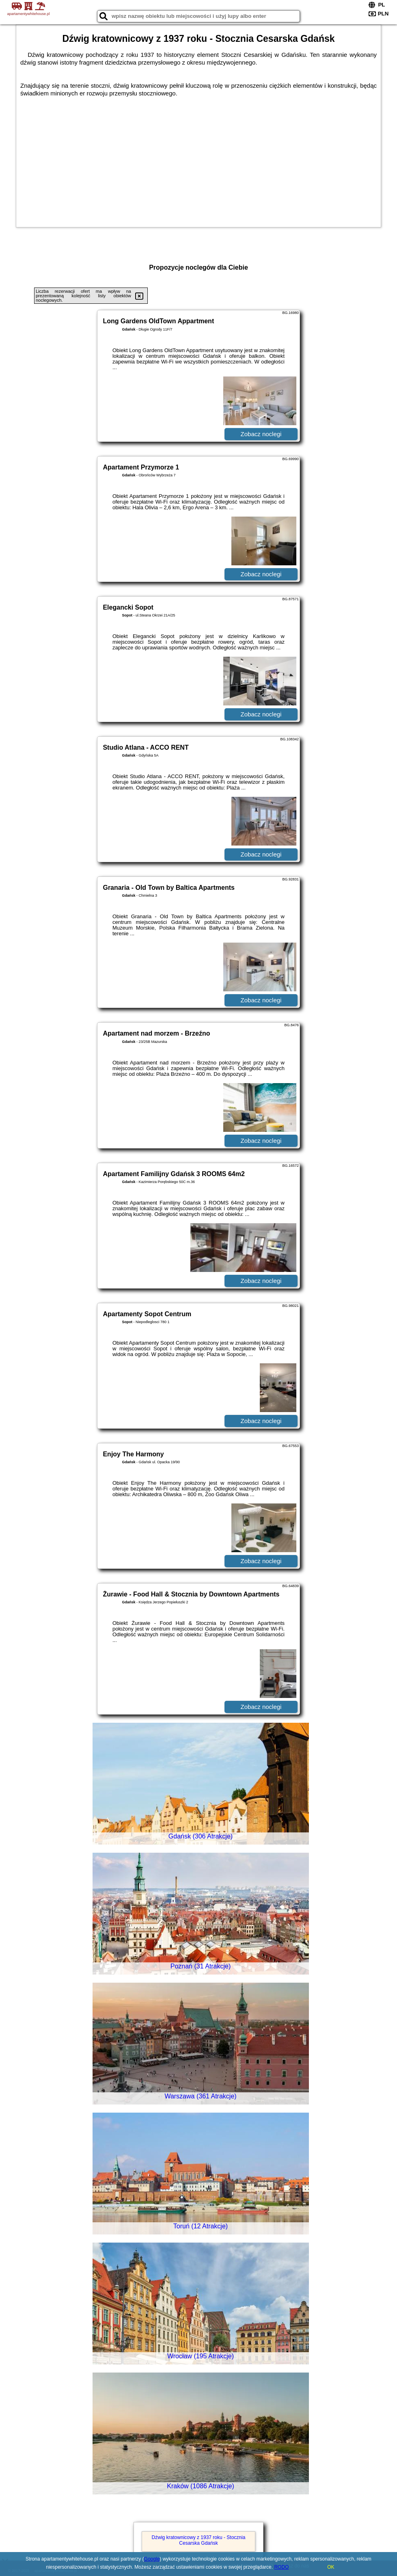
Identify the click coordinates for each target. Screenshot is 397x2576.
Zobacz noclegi (261, 433)
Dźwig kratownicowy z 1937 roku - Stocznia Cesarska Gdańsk (199, 2540)
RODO (281, 2567)
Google (152, 2559)
